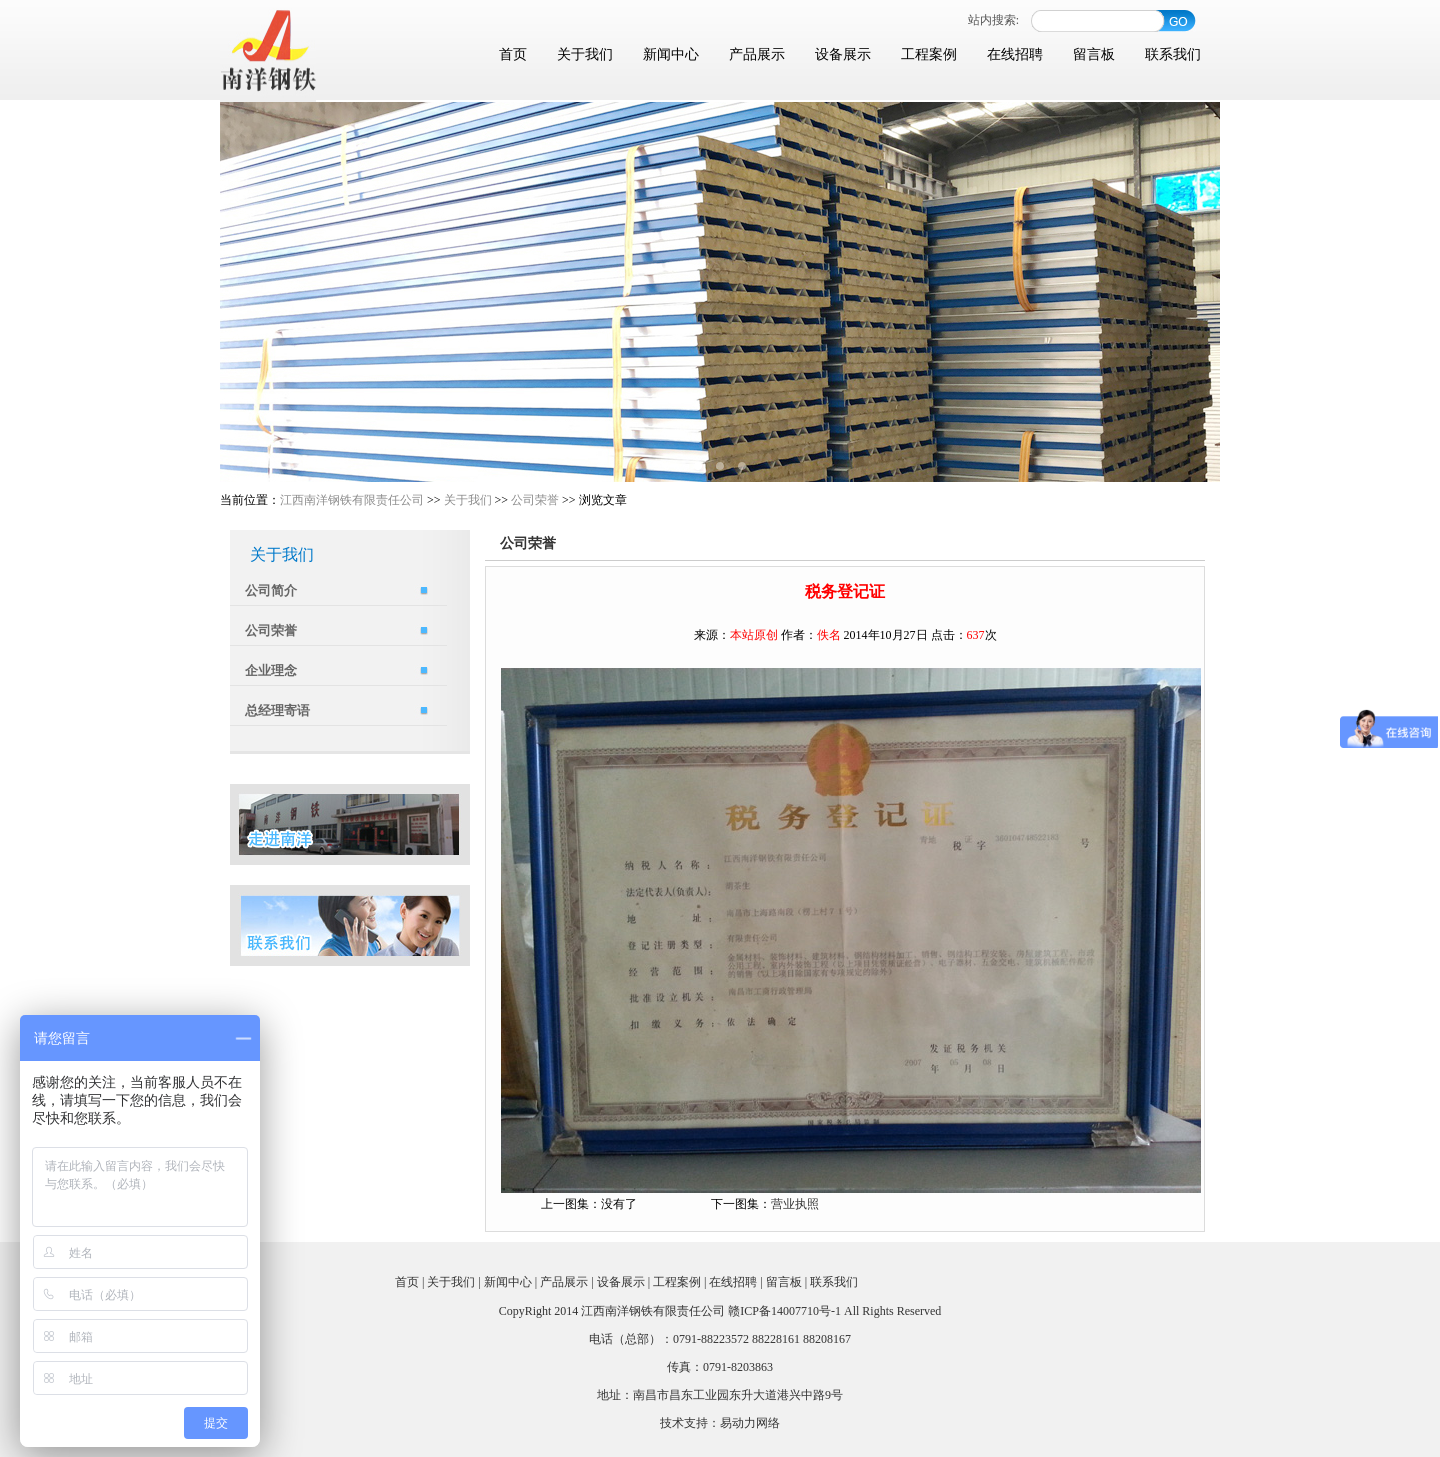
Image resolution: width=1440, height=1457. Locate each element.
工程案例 (929, 54)
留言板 (1094, 54)
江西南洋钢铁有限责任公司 (352, 500)
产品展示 (757, 54)
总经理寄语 (277, 710)
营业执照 (795, 1204)
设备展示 (843, 54)
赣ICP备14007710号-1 (784, 1311)
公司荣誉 (535, 500)
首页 (513, 54)
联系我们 (1173, 54)
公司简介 (271, 590)
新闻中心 (671, 54)
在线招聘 (1015, 54)
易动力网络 (750, 1423)
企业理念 (271, 670)
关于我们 (585, 54)
